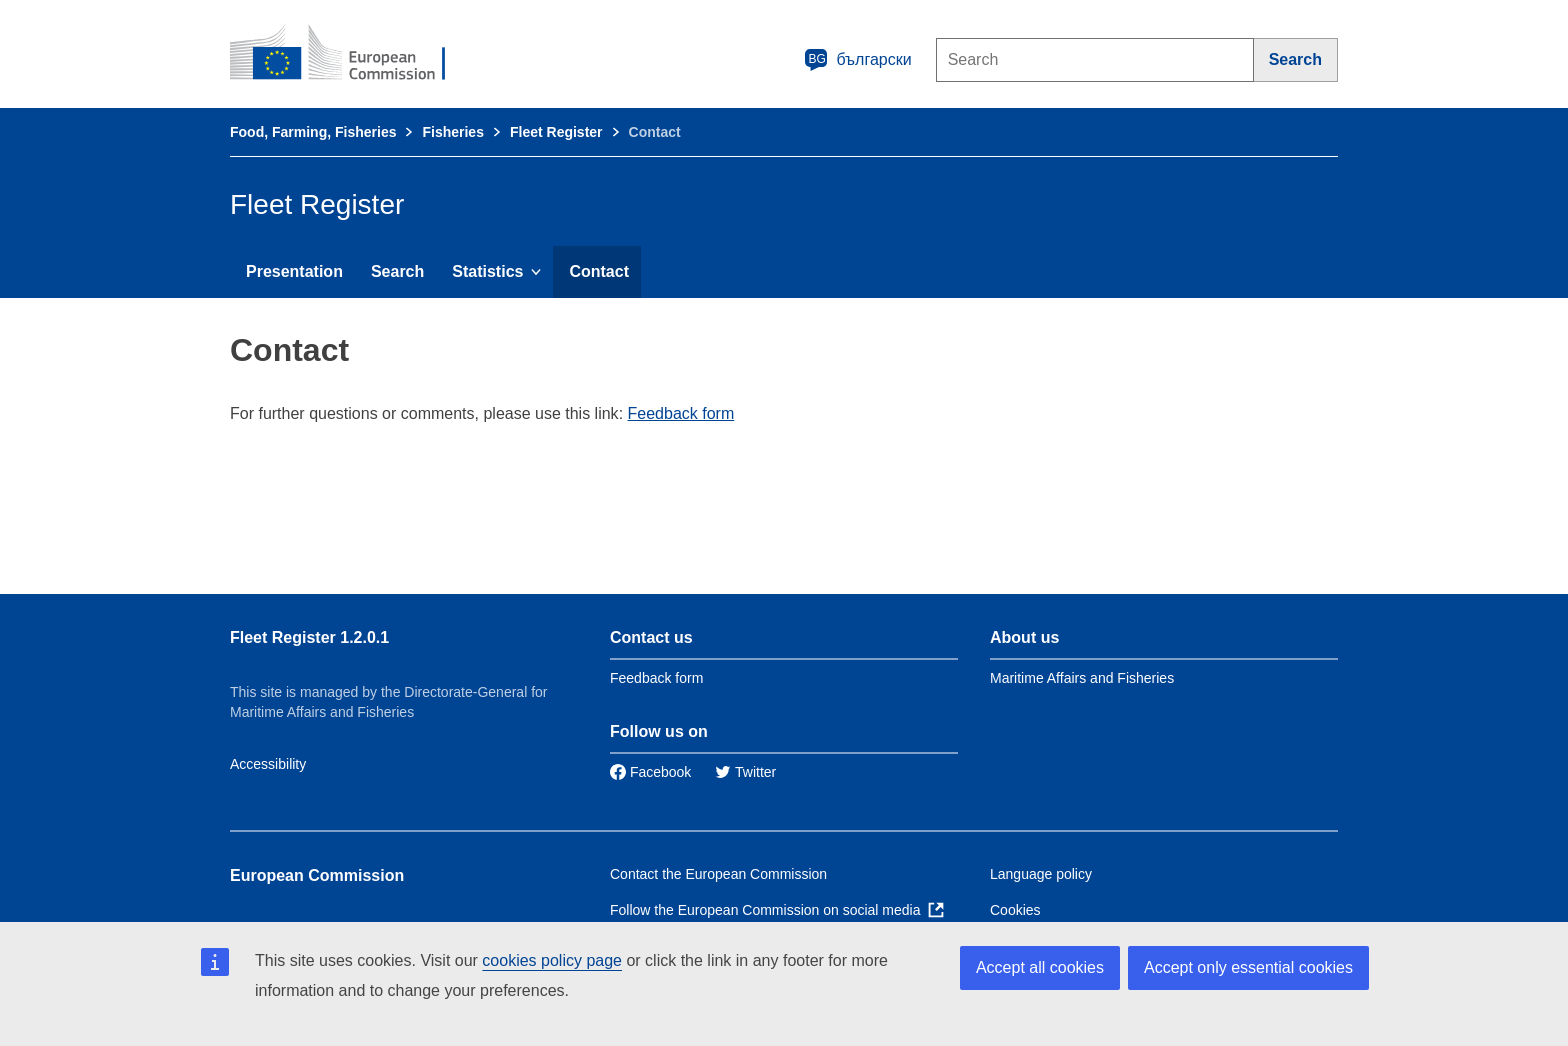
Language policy (1041, 874)
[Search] (1296, 60)
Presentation (294, 271)
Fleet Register (556, 132)
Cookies (1015, 910)
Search (397, 271)
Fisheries (452, 132)
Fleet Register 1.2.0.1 (309, 637)
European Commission (317, 875)
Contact (599, 271)
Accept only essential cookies (1248, 967)
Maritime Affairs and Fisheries (1082, 678)
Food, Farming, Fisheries (313, 132)
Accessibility (268, 764)
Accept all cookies (1040, 967)
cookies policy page (552, 960)
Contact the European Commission (718, 874)
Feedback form (681, 413)
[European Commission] (351, 54)
